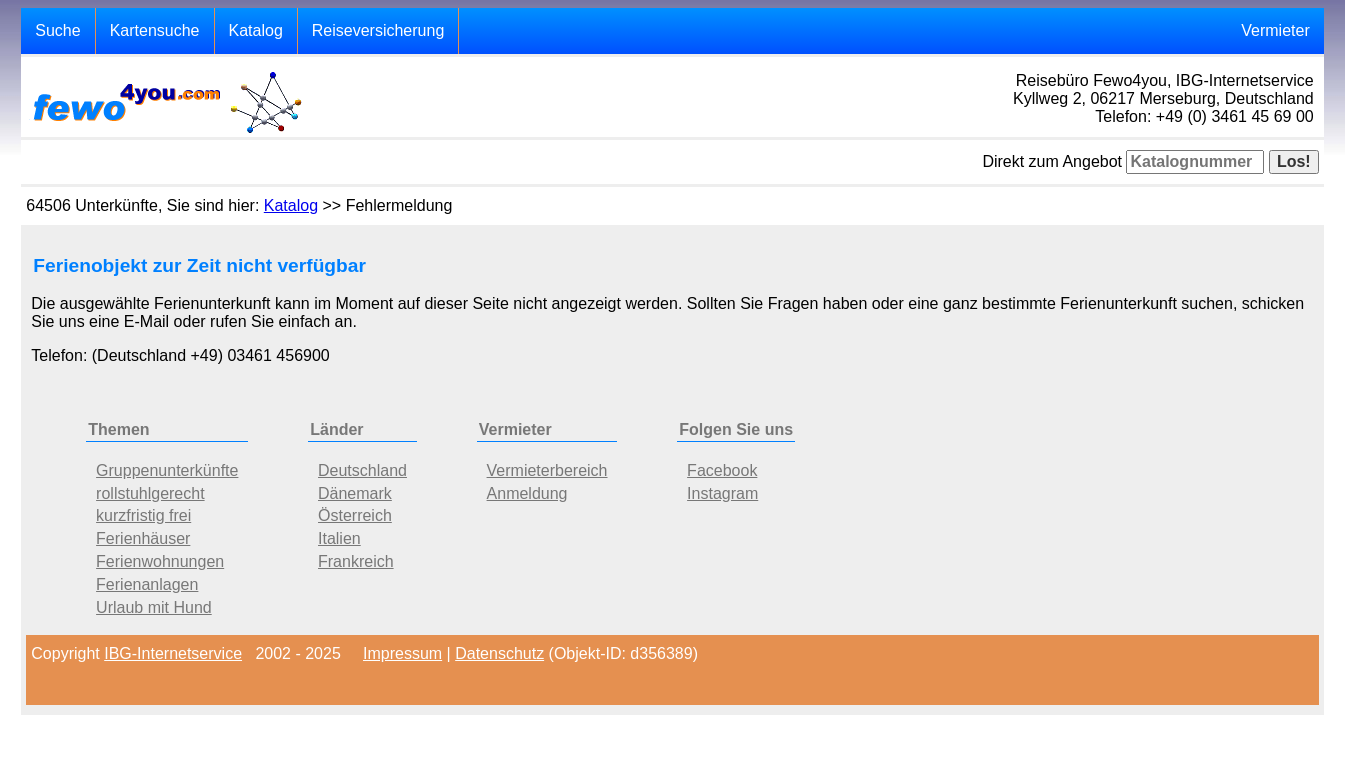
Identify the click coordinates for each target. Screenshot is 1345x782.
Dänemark (355, 493)
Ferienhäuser (143, 538)
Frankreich (356, 561)
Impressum (402, 653)
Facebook (722, 470)
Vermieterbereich (547, 470)
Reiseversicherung (378, 30)
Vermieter (1275, 30)
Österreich (355, 515)
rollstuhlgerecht (150, 493)
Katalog (256, 30)
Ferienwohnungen (160, 561)
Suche (57, 30)
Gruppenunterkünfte (167, 470)
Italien (339, 538)
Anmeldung (527, 493)
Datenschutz (499, 653)
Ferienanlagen (147, 584)
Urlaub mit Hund (154, 607)
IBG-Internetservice (173, 653)
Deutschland (362, 470)
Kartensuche (155, 30)
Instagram (722, 493)
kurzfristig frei (143, 515)
